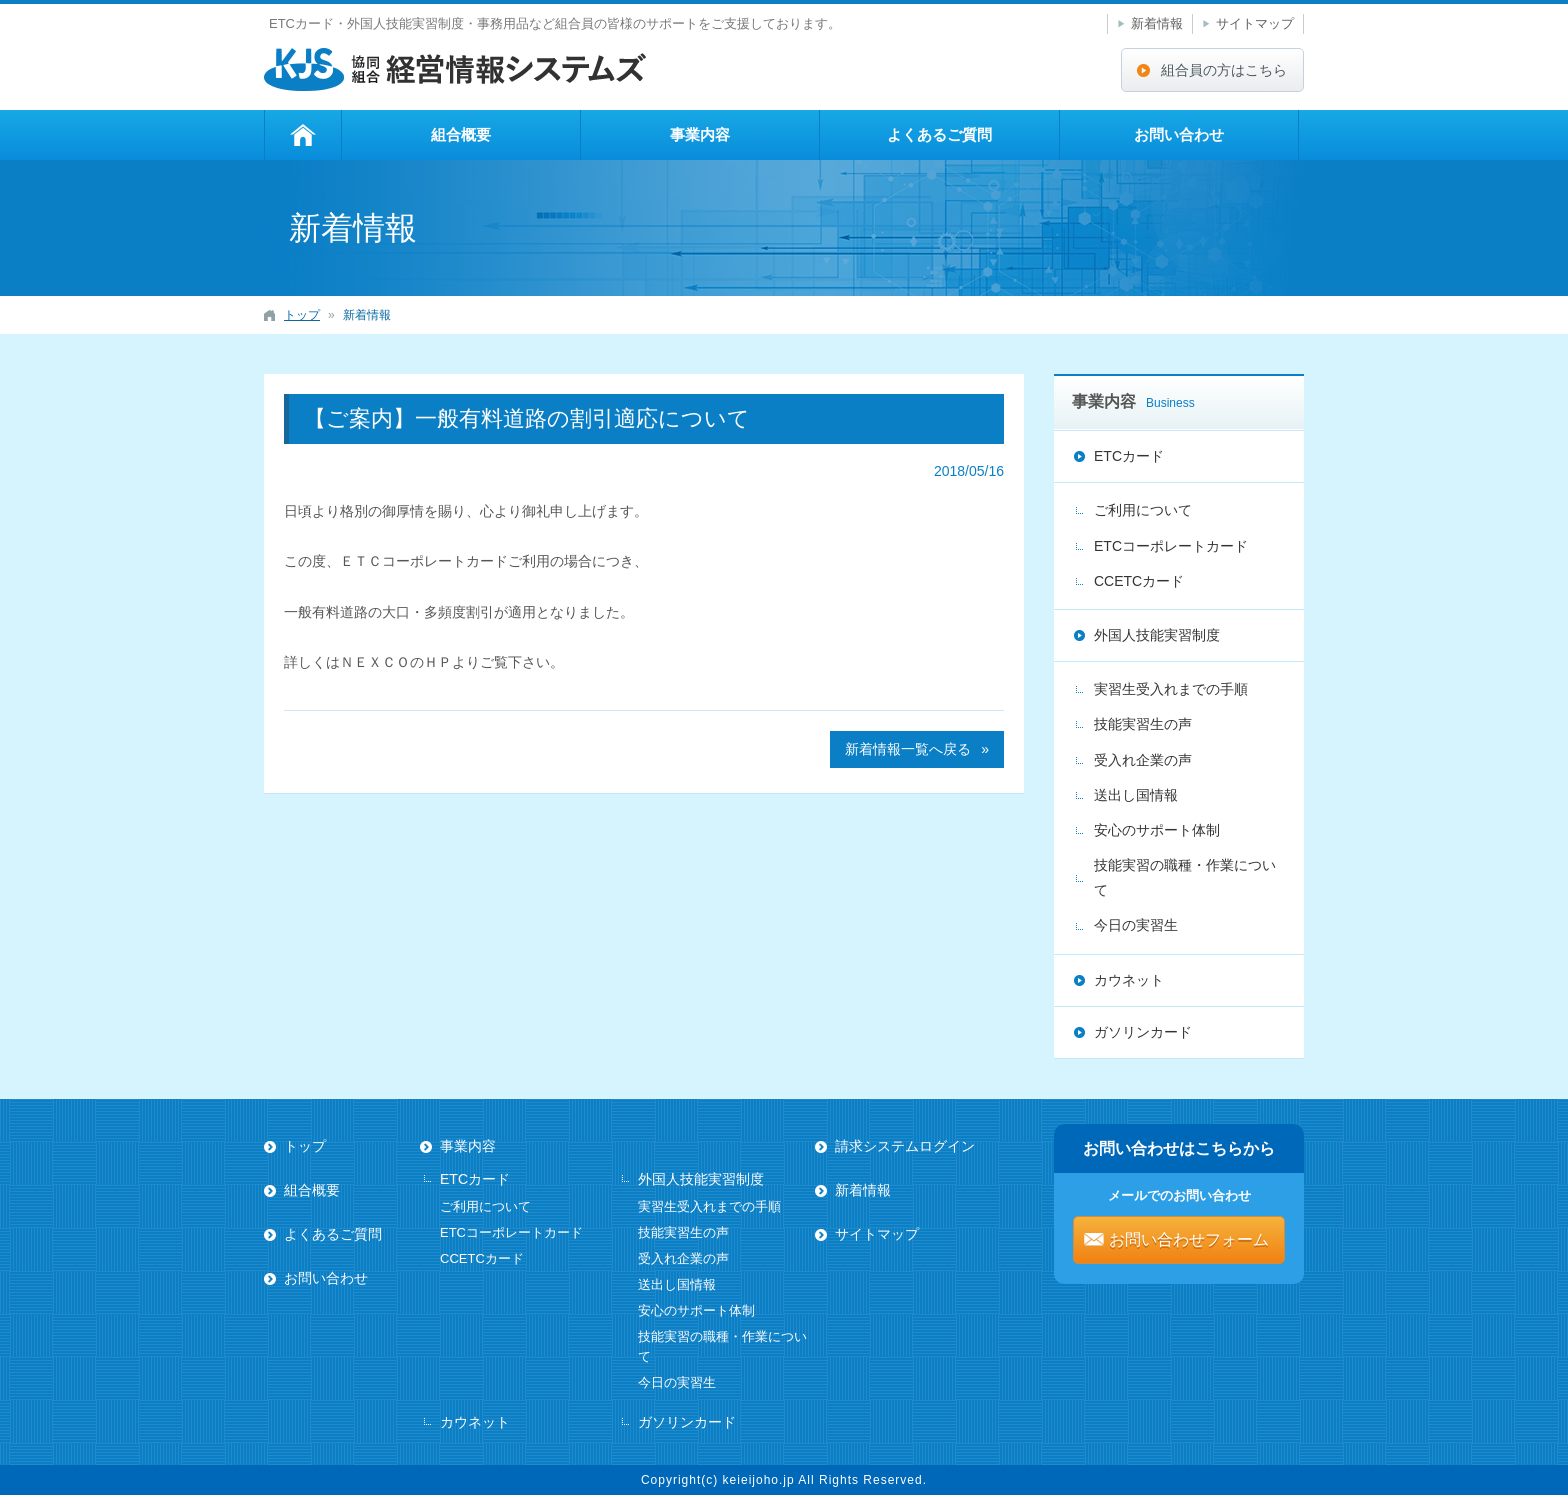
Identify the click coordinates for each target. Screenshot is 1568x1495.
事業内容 (700, 134)
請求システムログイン (905, 1146)
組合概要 (461, 134)
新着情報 (1157, 23)
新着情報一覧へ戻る (908, 749)
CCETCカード (1139, 581)
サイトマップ (1255, 23)
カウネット (1129, 980)
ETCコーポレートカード (1171, 546)
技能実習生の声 (1143, 724)
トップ (303, 135)
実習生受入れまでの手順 (1171, 689)
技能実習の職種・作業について (1185, 877)
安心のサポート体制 (1157, 830)
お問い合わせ (1179, 134)
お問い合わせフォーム (1189, 1239)
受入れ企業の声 (1143, 760)
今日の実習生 (1136, 925)
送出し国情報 (1136, 795)
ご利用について (1143, 510)
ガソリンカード (1143, 1032)
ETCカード (1129, 456)
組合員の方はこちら (1224, 70)
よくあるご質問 (939, 134)
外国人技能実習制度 (1157, 635)
